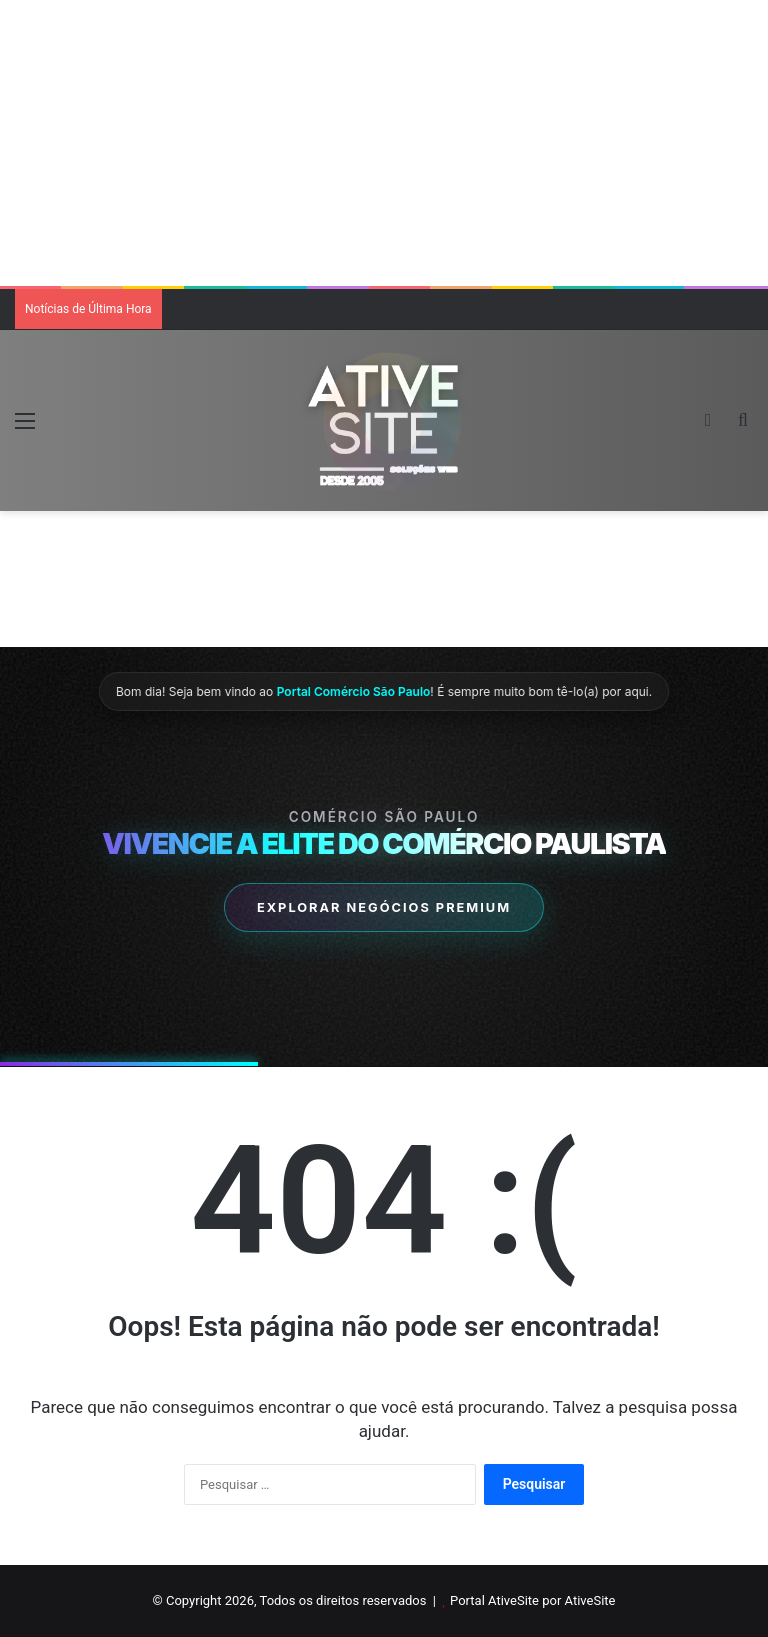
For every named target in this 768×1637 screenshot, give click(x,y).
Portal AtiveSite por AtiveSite (532, 1600)
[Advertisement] (384, 140)
